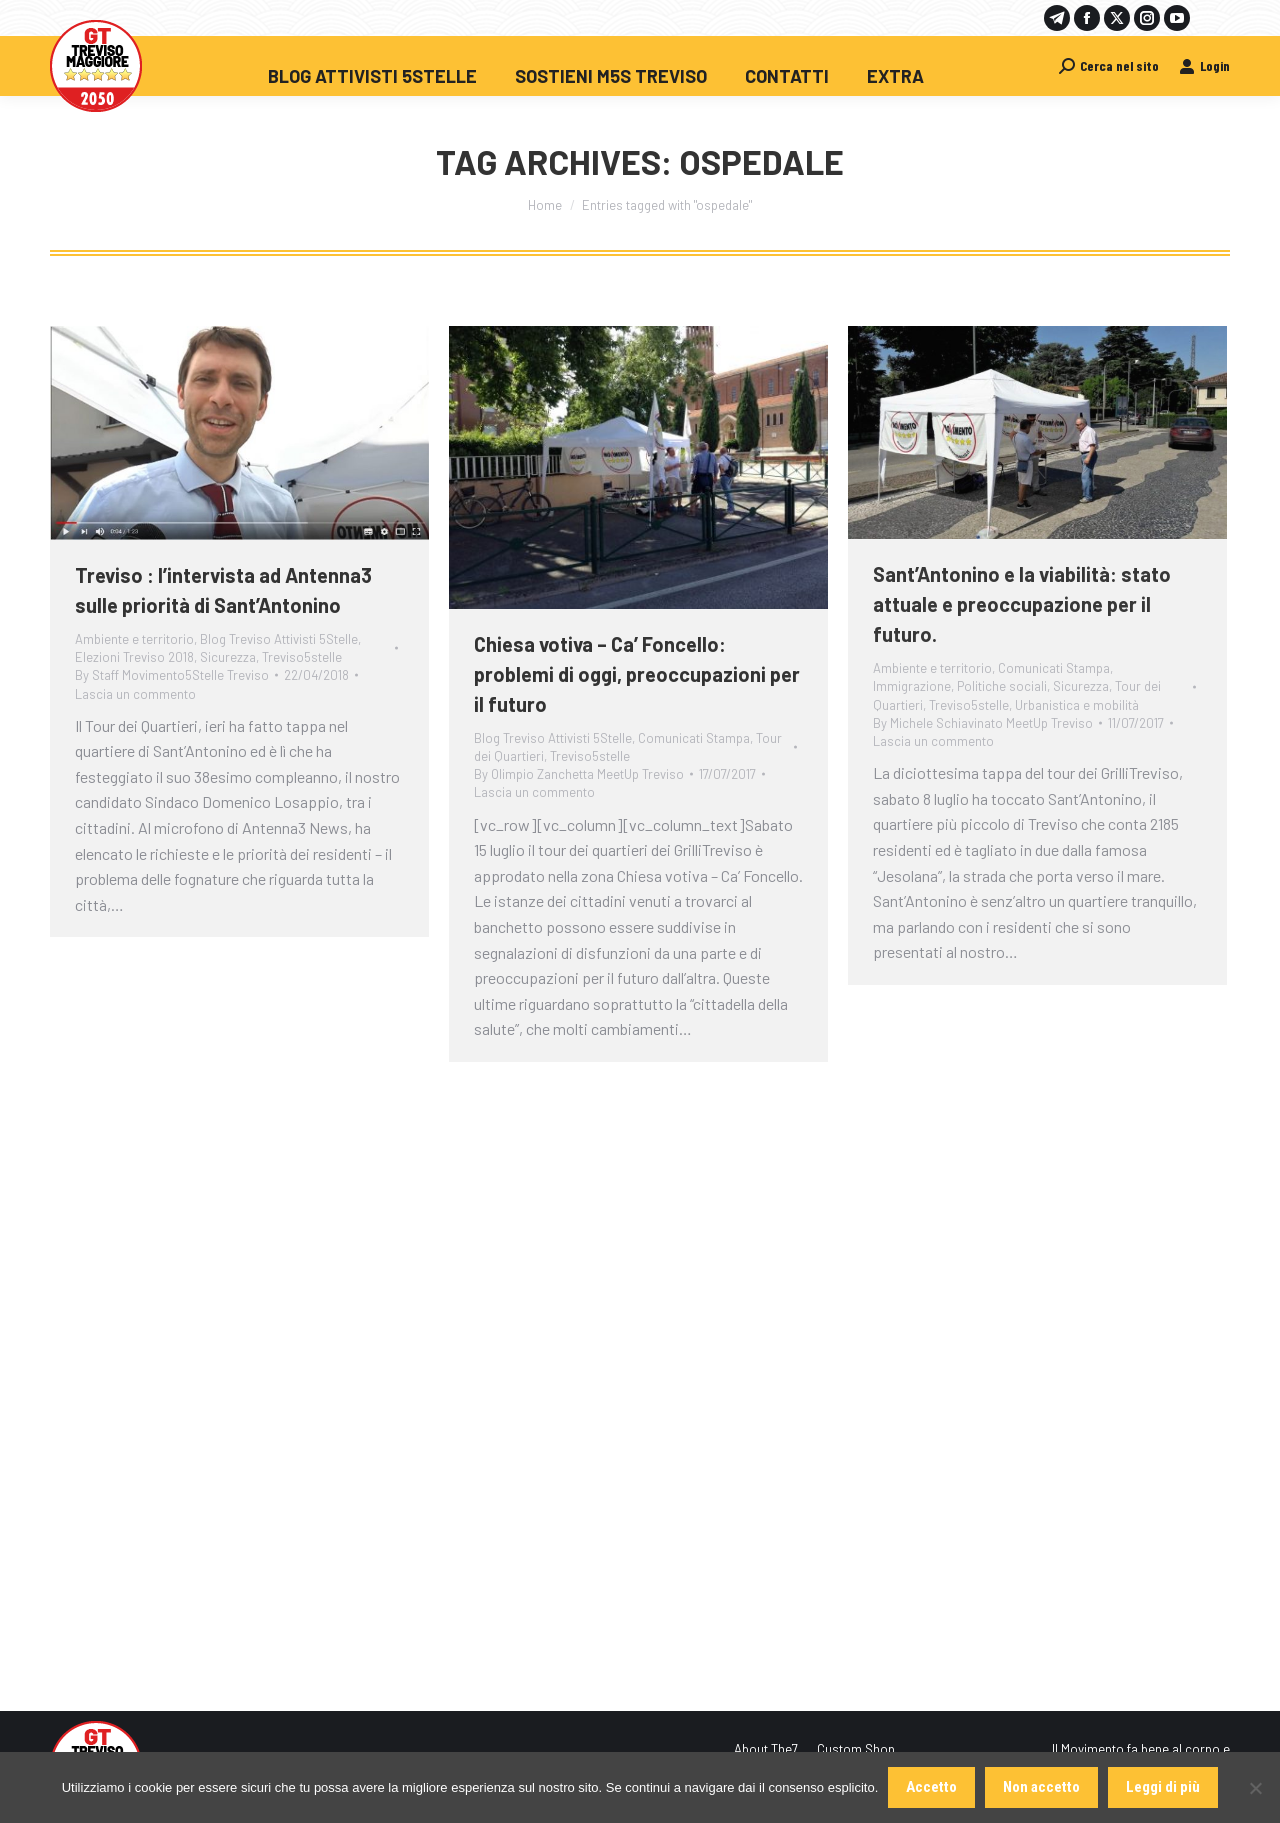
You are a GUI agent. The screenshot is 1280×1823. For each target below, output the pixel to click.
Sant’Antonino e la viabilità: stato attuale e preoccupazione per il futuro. (1022, 604)
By (172, 675)
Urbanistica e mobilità (1077, 705)
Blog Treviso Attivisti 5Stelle (279, 639)
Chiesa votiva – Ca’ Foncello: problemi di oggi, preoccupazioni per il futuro (637, 674)
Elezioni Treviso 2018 (134, 657)
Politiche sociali (1002, 686)
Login (1204, 65)
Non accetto (1041, 1787)
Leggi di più (1163, 1787)
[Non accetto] (1255, 1788)
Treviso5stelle (302, 657)
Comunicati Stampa (694, 738)
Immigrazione (912, 686)
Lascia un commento (135, 694)
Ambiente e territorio (134, 639)
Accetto (931, 1787)
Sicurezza (228, 657)
